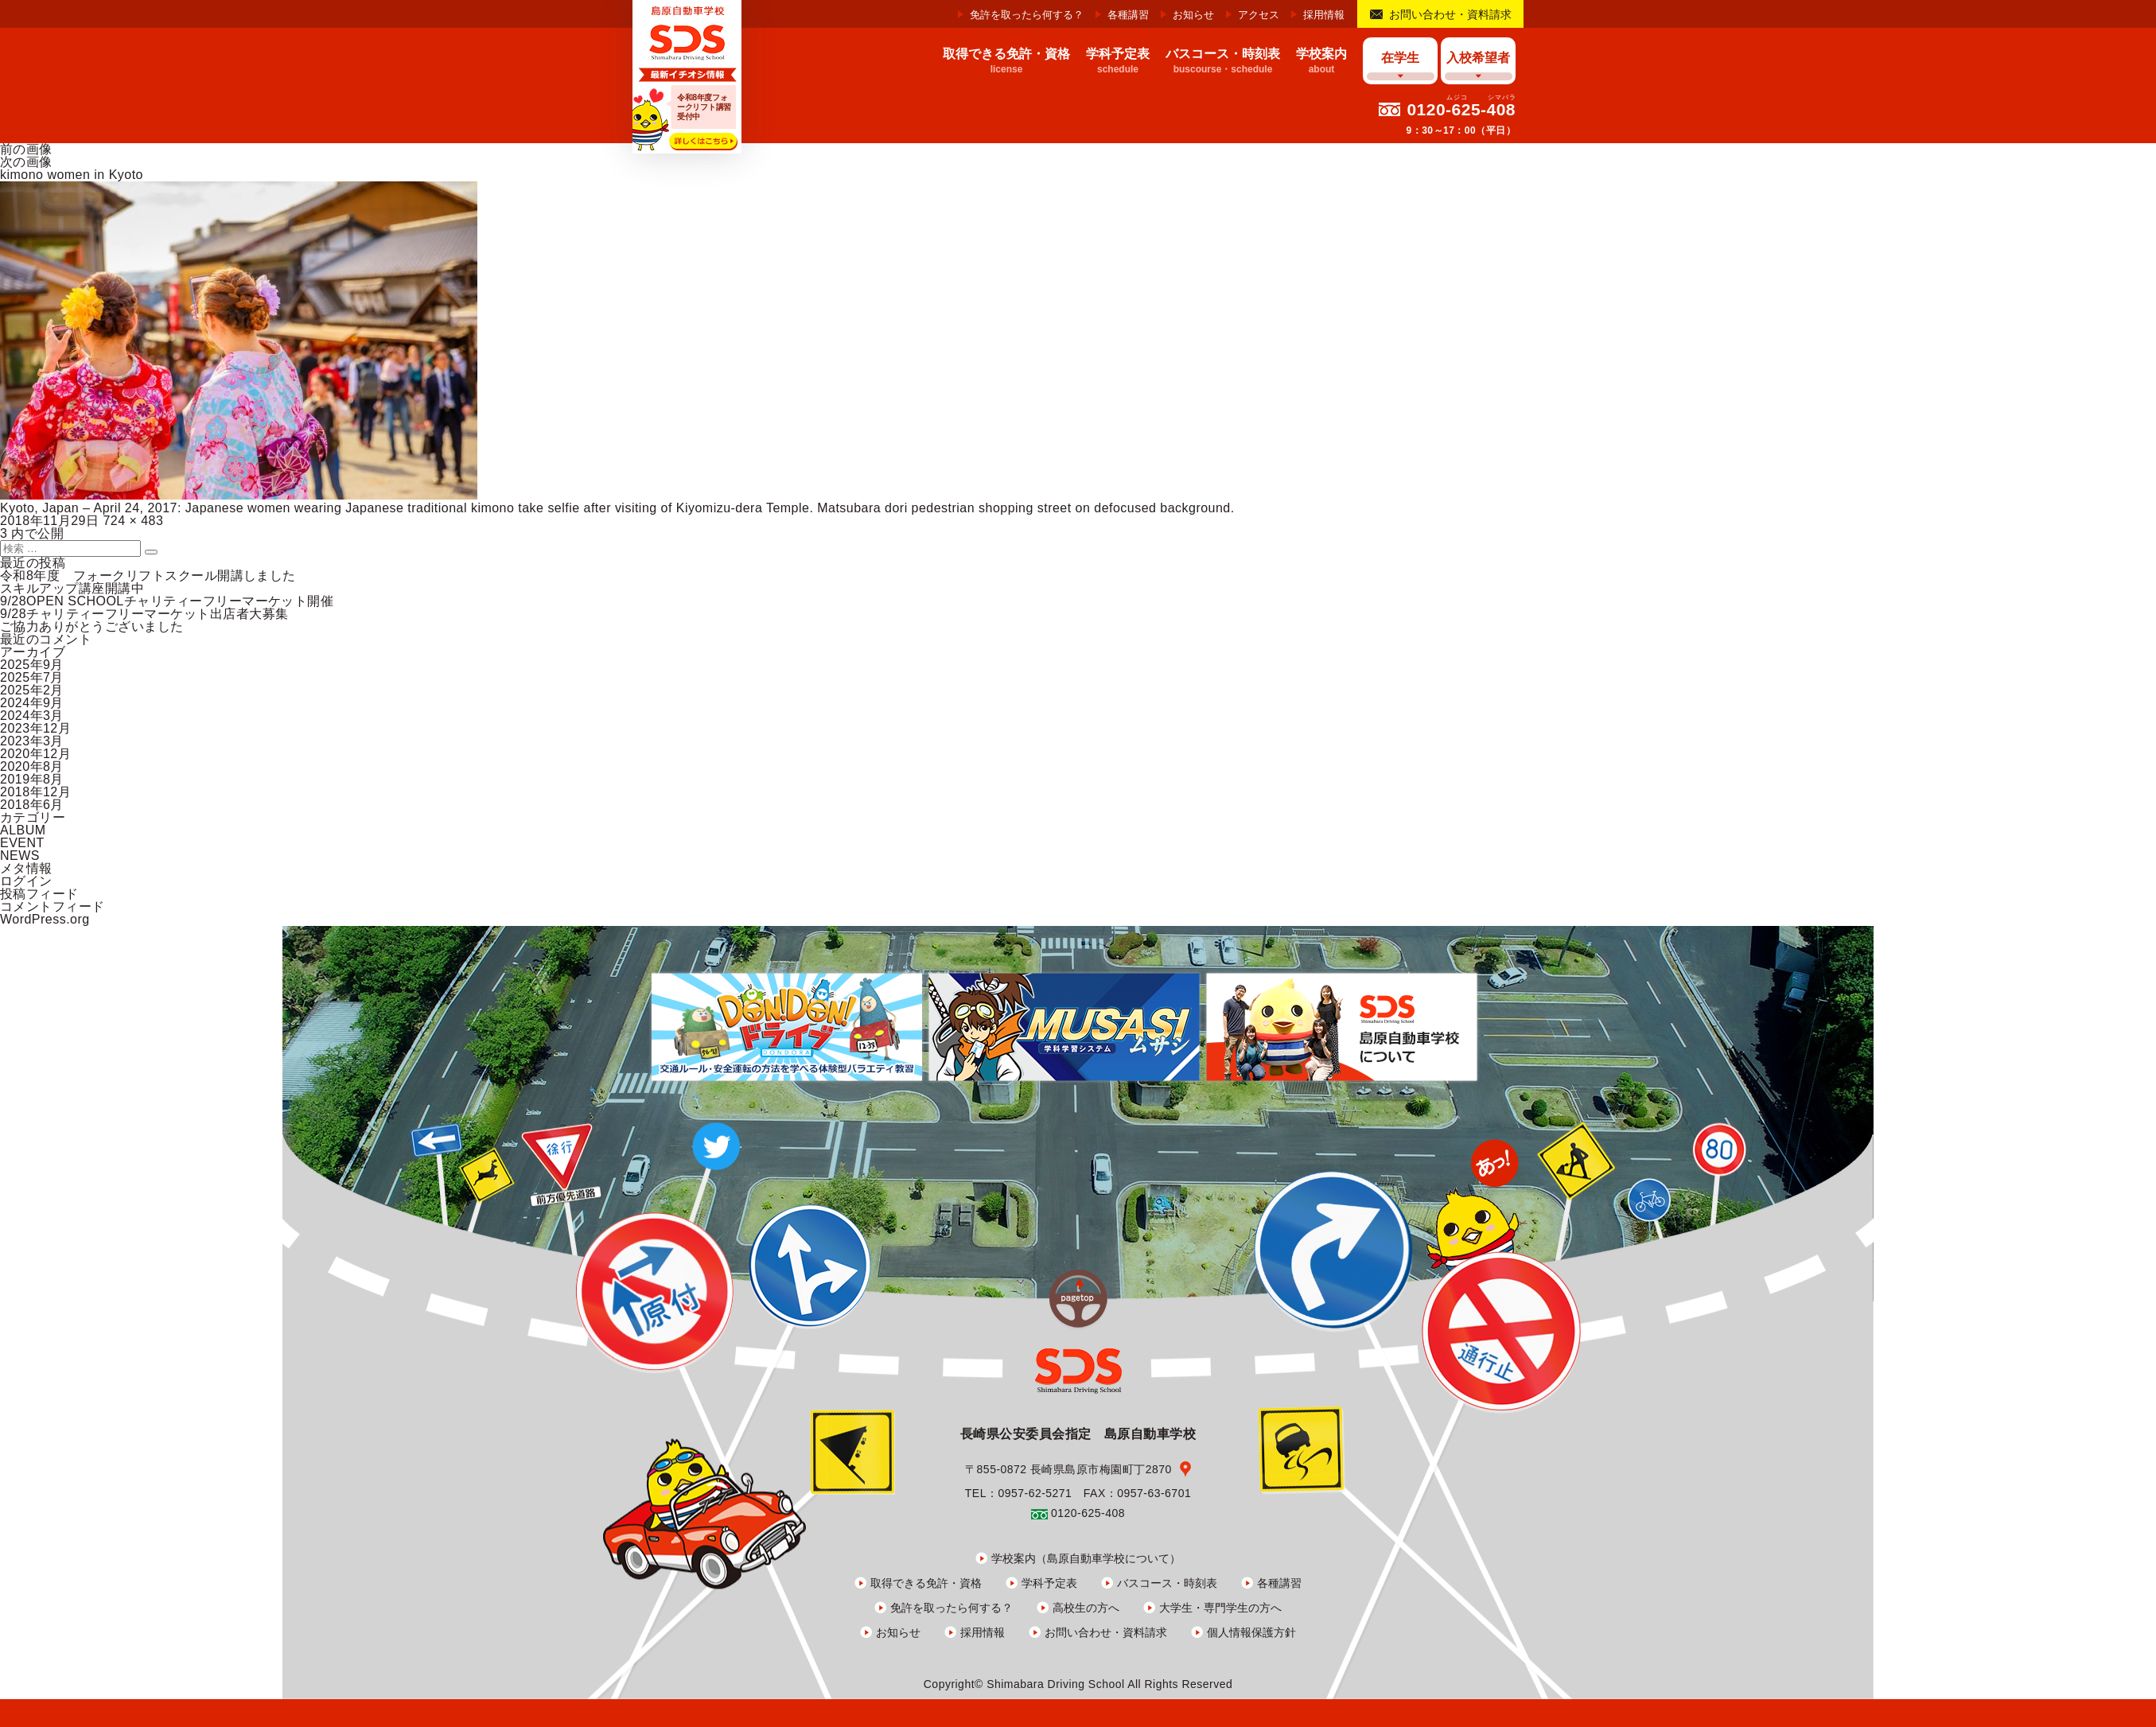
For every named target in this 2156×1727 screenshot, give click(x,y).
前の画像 (26, 149)
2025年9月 (32, 664)
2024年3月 (32, 715)
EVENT (22, 843)
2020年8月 (32, 766)
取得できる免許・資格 (926, 1583)
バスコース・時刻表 (1167, 1583)
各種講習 (1128, 15)
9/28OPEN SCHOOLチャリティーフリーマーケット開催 (166, 601)
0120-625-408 (1461, 109)
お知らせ (1193, 15)
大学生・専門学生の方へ (1220, 1607)
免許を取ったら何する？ (1027, 15)
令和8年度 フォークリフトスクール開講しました (148, 575)
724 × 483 (133, 520)
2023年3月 (32, 741)
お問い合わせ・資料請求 (1450, 14)
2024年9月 (32, 703)
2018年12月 (35, 792)
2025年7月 (32, 677)
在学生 (1400, 57)
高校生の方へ (1086, 1607)
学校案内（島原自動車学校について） (1086, 1558)
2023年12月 (35, 728)
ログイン (26, 881)
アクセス (1258, 15)
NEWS (20, 855)
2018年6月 (32, 804)
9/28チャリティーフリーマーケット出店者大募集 (144, 613)
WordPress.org (45, 919)
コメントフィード (52, 906)
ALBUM (23, 830)
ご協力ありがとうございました (92, 626)
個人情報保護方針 (1251, 1632)
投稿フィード (39, 893)
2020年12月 (35, 753)
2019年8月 (32, 779)
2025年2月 (32, 690)
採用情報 (1324, 15)
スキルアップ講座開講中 (72, 588)
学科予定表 (1049, 1583)
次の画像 (26, 162)
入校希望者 (1478, 57)
